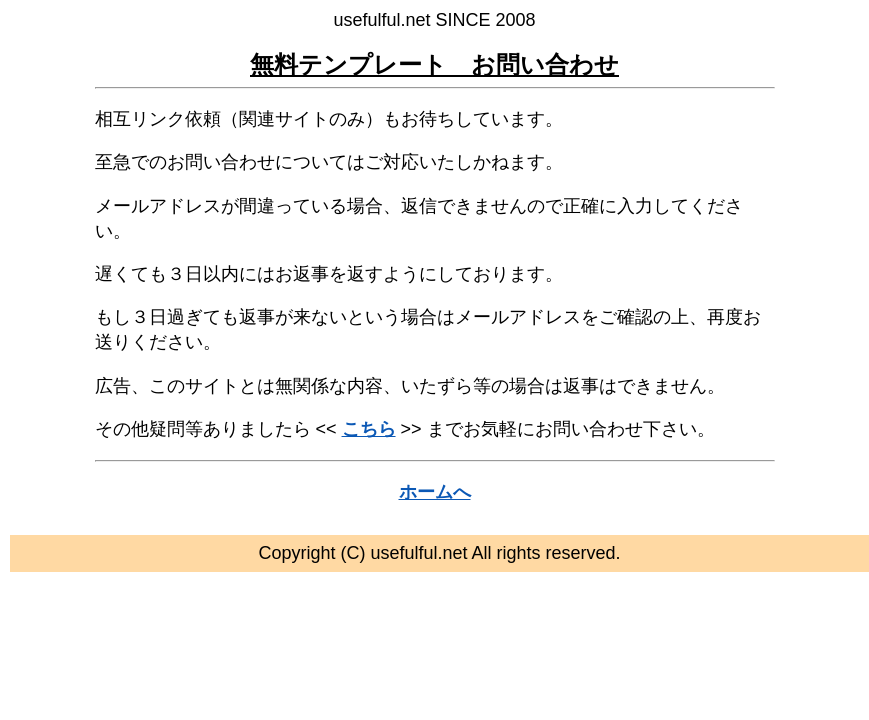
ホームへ (435, 492)
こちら (369, 429)
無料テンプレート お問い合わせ (434, 64)
